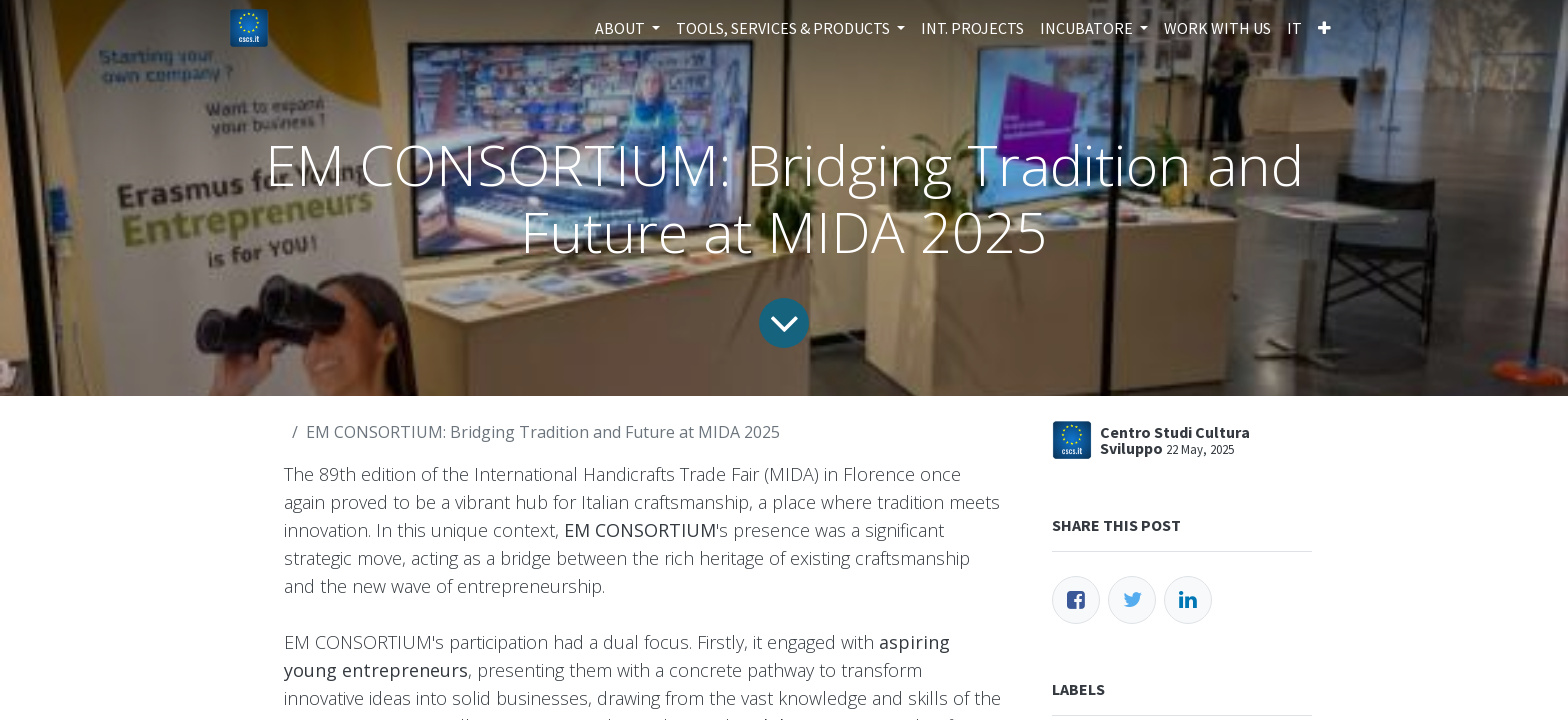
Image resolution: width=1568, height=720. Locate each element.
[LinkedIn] (1188, 600)
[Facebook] (1076, 600)
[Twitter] (1132, 600)
